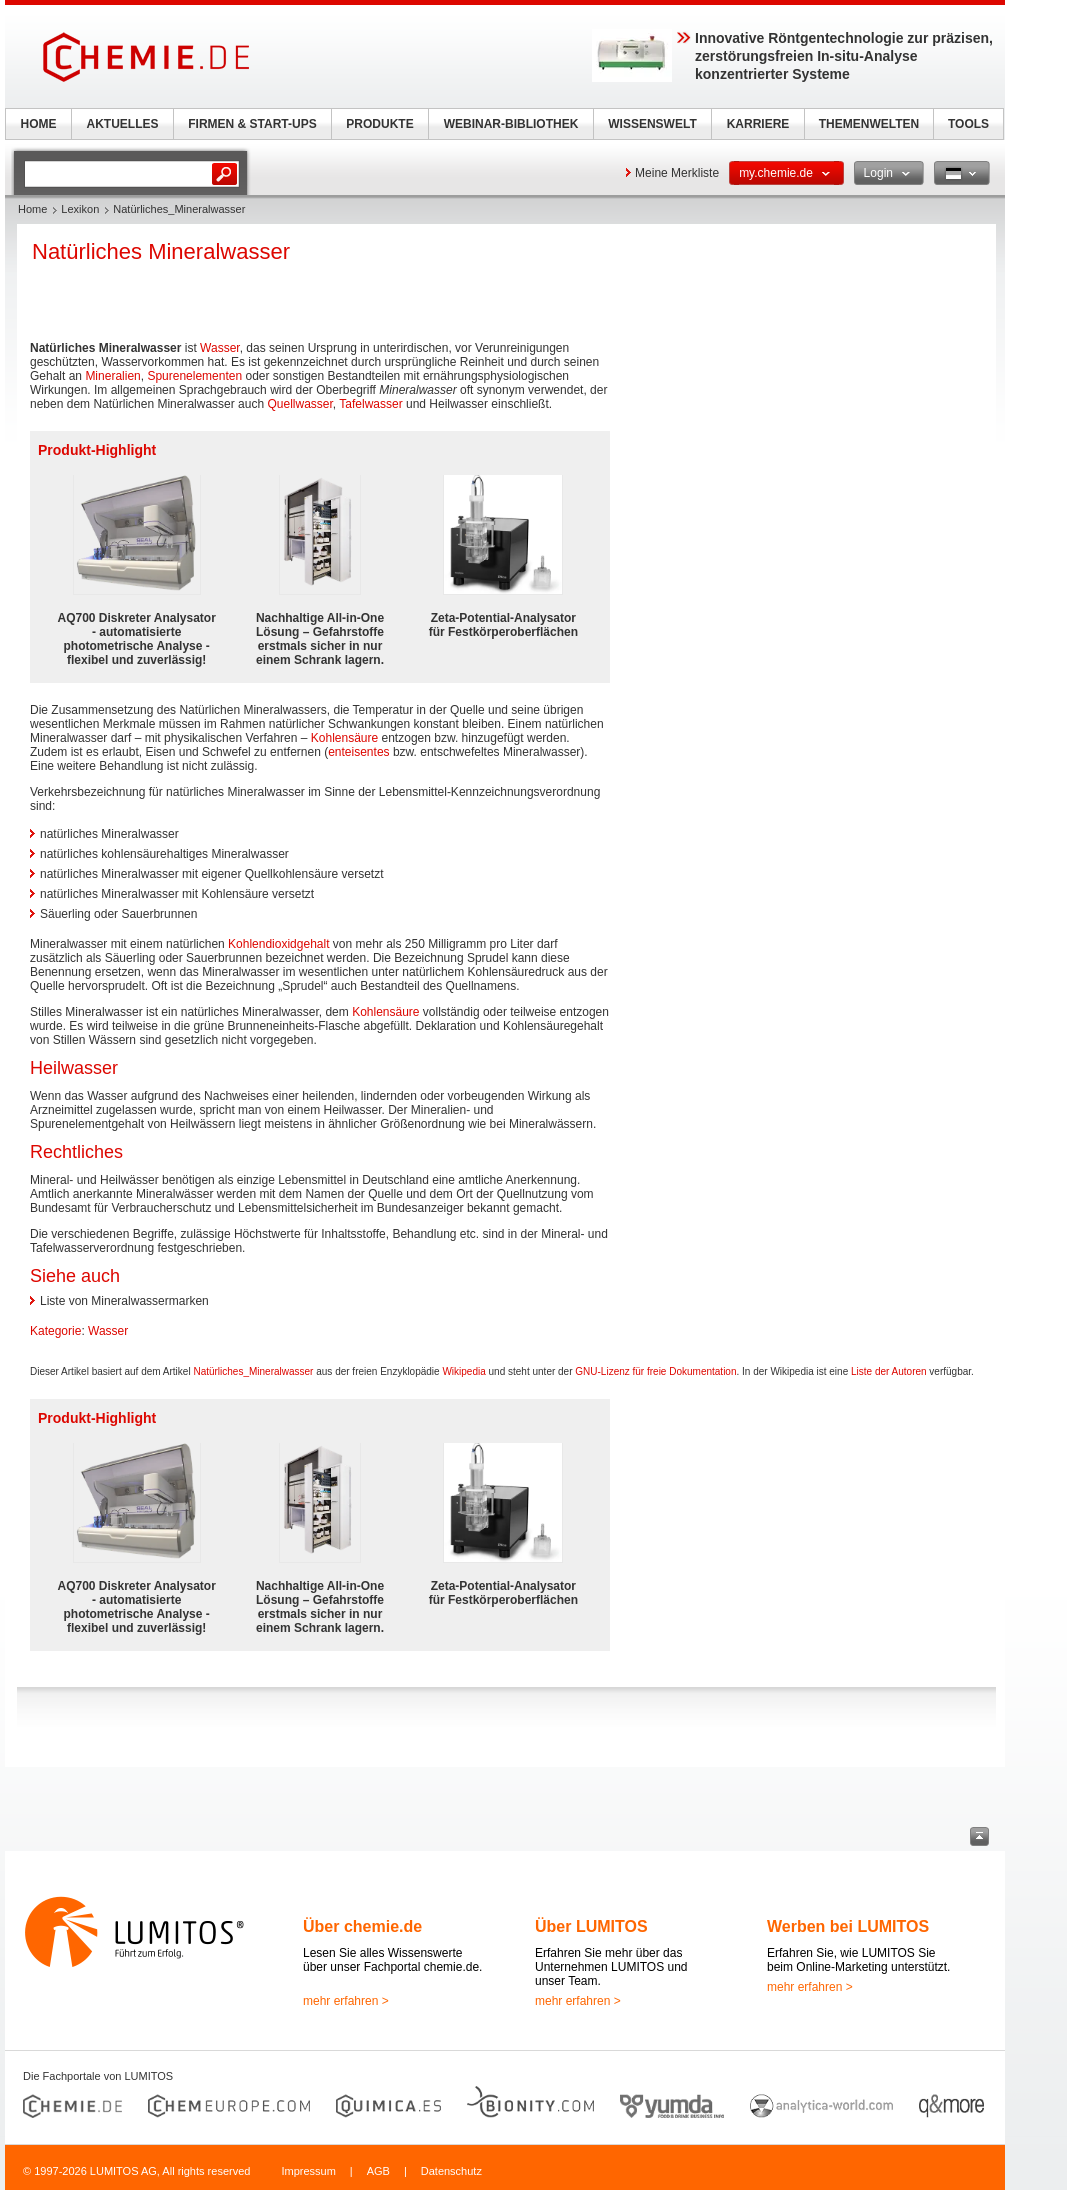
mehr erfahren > (346, 2001)
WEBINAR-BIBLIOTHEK (511, 124)
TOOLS (968, 124)
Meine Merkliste (677, 173)
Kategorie (55, 1331)
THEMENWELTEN (869, 124)
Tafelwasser (370, 404)
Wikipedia (463, 1371)
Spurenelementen (194, 376)
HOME (39, 124)
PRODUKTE (379, 124)
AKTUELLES (123, 124)
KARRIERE (758, 124)
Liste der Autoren (889, 1371)
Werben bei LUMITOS (848, 1926)
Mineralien (112, 376)
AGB (378, 2171)
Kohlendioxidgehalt (278, 944)
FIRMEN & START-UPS (252, 124)
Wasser (220, 348)
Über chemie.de (362, 1926)
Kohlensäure (344, 738)
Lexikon (80, 209)
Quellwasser (299, 404)
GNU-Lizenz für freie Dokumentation (655, 1371)
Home (32, 209)
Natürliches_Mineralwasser (253, 1371)
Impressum (308, 2171)
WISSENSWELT (652, 124)
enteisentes (358, 752)
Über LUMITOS (591, 1926)
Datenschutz (451, 2171)
